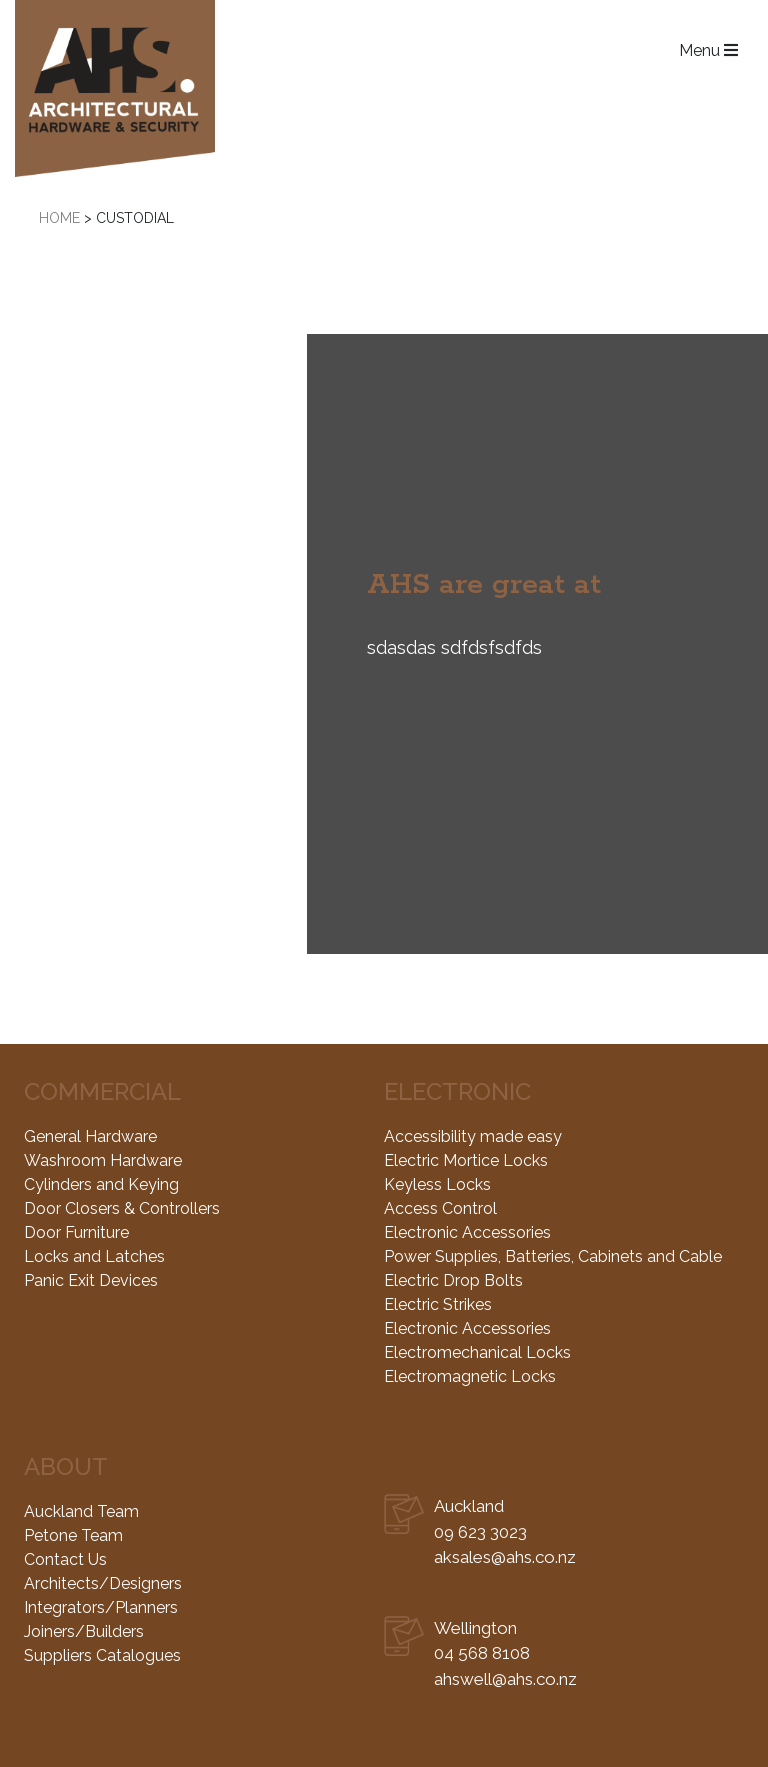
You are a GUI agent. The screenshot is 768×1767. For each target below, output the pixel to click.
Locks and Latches (94, 1256)
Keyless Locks (437, 1184)
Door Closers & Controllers (122, 1208)
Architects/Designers (103, 1583)
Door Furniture (76, 1232)
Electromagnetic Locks (470, 1376)
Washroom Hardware (103, 1160)
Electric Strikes (438, 1304)
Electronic (457, 1091)
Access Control (440, 1208)
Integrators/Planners (101, 1607)
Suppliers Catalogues (102, 1655)
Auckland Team (81, 1511)
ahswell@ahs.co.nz (505, 1679)
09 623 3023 (480, 1532)
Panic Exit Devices (91, 1280)
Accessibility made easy (473, 1136)
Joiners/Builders (84, 1631)
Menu (708, 51)
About (66, 1466)
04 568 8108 (482, 1653)
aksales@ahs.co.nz (505, 1557)
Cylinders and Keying (101, 1184)
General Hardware (90, 1136)
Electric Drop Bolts (453, 1280)
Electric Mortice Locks (466, 1160)
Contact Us (65, 1559)
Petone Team (73, 1535)
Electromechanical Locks (477, 1352)
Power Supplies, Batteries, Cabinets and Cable (553, 1256)
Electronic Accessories (467, 1232)
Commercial (102, 1091)
